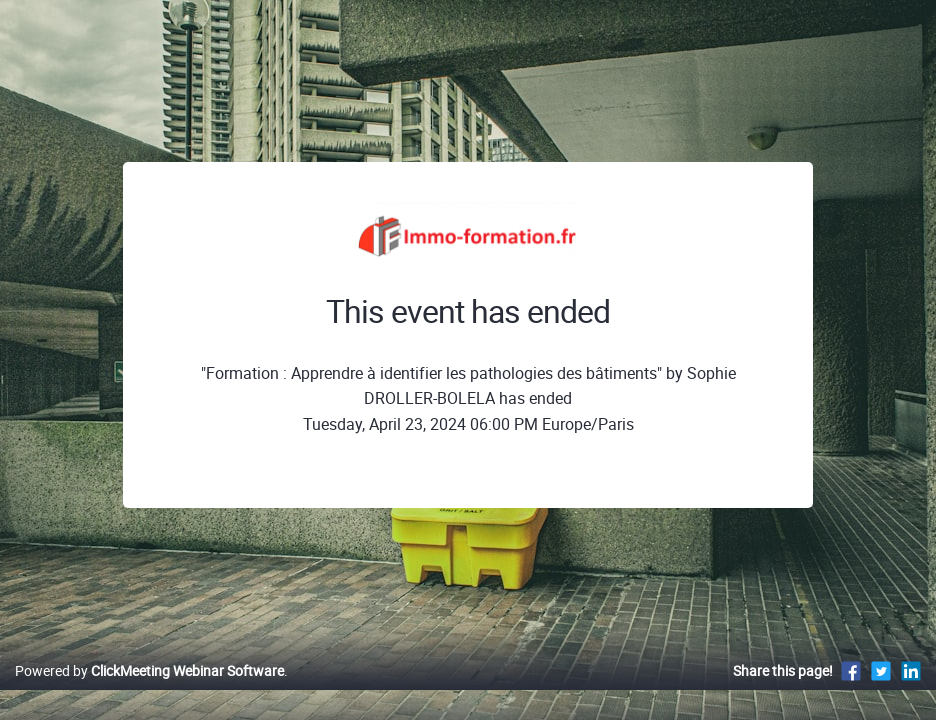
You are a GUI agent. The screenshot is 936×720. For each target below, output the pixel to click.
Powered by (149, 691)
